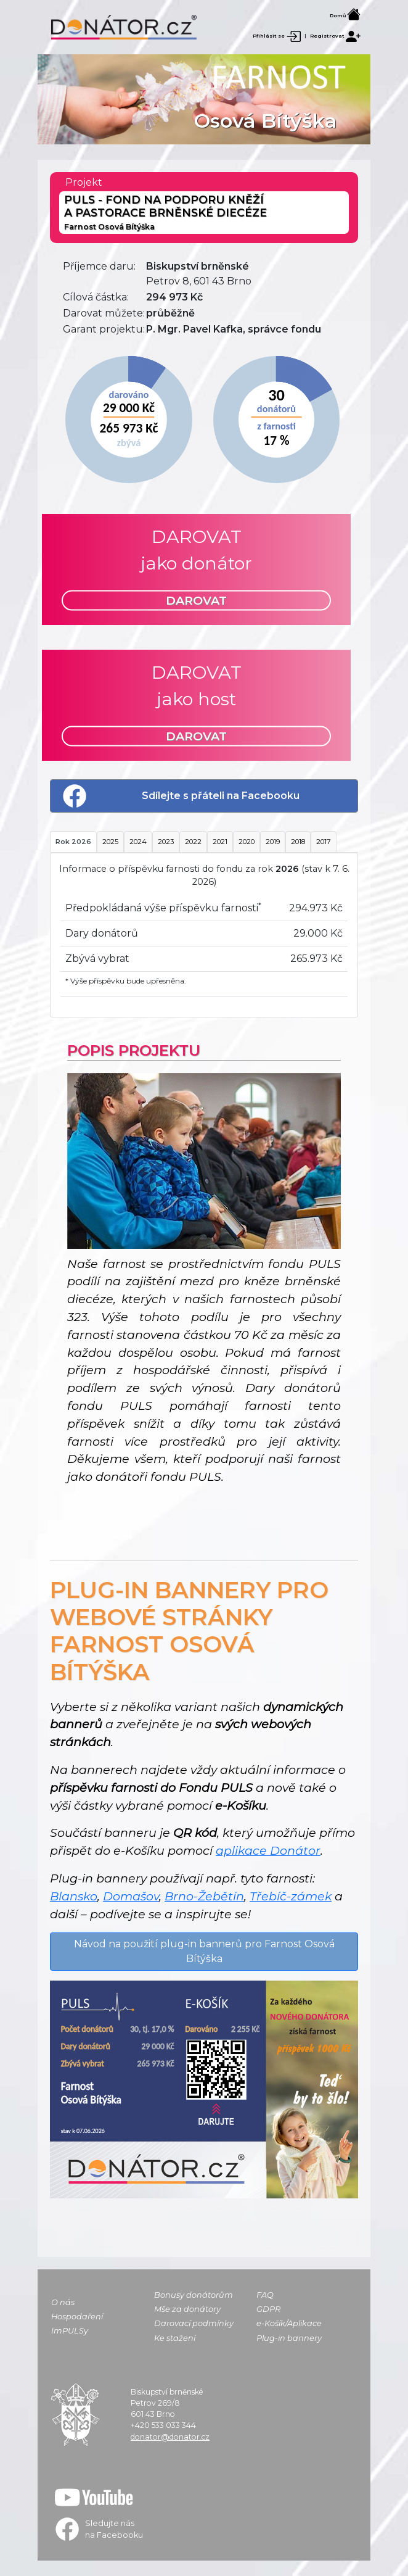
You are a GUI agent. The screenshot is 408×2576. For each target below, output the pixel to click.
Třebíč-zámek (291, 1896)
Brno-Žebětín (204, 1896)
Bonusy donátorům (193, 2295)
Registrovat (335, 36)
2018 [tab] (298, 841)
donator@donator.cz (170, 2436)
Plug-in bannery (289, 2338)
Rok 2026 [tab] (73, 841)
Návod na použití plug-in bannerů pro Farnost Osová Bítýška (204, 1951)
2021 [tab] (220, 841)
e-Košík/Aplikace (289, 2323)
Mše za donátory (187, 2309)
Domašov (131, 1896)
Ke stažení (174, 2338)
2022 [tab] (193, 841)
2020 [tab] (247, 841)
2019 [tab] (273, 841)
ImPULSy (69, 2330)
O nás (63, 2302)
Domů (345, 15)
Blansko (73, 1896)
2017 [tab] (323, 841)
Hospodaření (77, 2316)
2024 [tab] (138, 841)
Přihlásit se (277, 36)
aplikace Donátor (268, 1850)
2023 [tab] (166, 841)
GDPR (268, 2309)
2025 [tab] (110, 841)
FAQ (265, 2295)
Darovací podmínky (194, 2323)
